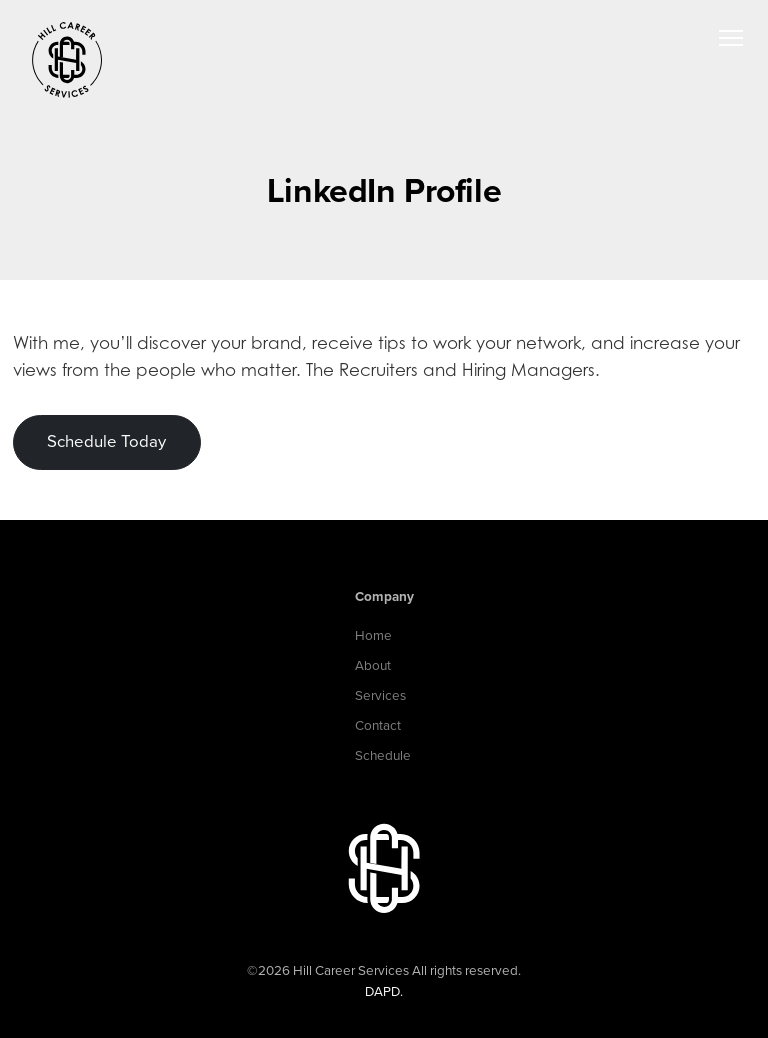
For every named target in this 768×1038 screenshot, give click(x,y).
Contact (378, 726)
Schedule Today (106, 442)
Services (380, 696)
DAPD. (384, 992)
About (373, 666)
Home (373, 636)
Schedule (383, 756)
